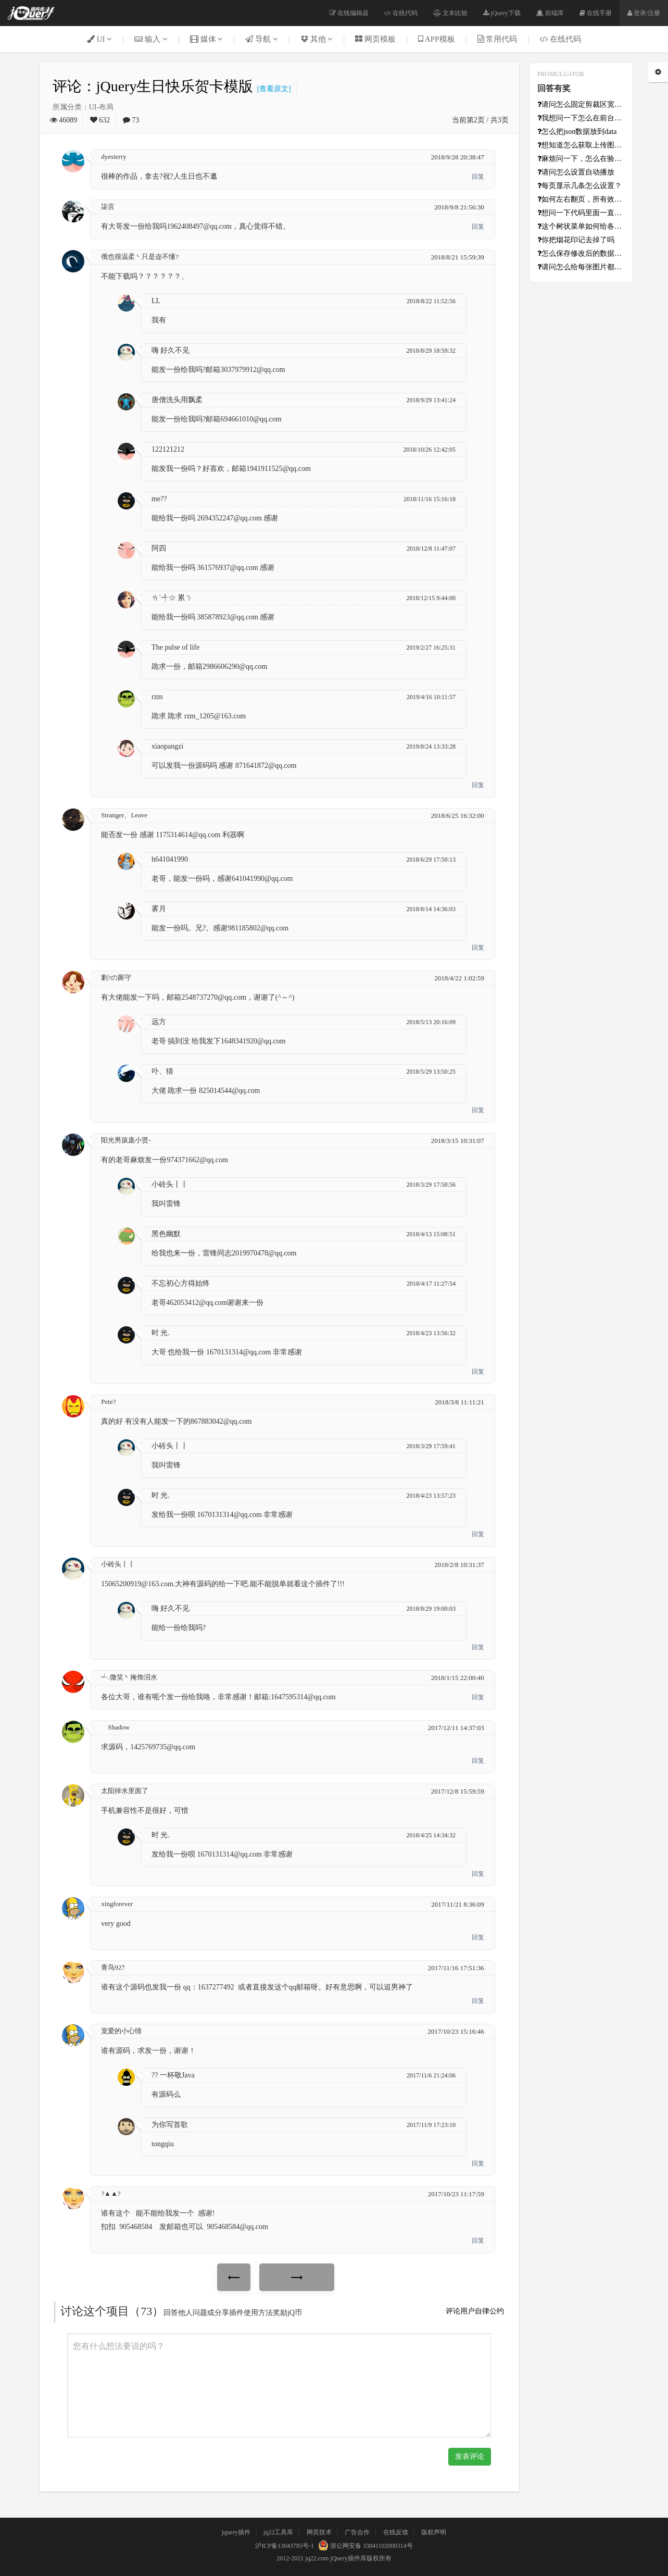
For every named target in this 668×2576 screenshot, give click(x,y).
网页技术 (319, 2532)
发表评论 (469, 2456)
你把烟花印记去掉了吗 (575, 240)
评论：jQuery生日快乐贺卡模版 (153, 86)
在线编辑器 (349, 13)
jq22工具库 (278, 2532)
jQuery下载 (501, 13)
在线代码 (401, 13)
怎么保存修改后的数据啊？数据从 (581, 253)
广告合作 (357, 2532)
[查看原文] (272, 89)
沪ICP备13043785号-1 (284, 2545)
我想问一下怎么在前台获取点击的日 (581, 118)
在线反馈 (395, 2532)
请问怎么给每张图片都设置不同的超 (581, 267)
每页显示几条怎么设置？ (579, 186)
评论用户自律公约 (475, 2311)
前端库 (550, 13)
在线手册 (595, 13)
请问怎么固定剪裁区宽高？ (581, 104)
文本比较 (450, 13)
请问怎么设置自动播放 (575, 172)
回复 (478, 176)
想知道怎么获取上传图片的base (581, 145)
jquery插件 (236, 2532)
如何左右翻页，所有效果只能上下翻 (581, 199)
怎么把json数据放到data (577, 131)
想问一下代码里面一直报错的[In (581, 213)
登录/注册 (643, 13)
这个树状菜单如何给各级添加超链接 (581, 226)
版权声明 (433, 2532)
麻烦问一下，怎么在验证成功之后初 (581, 159)
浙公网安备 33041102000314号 (364, 2545)
